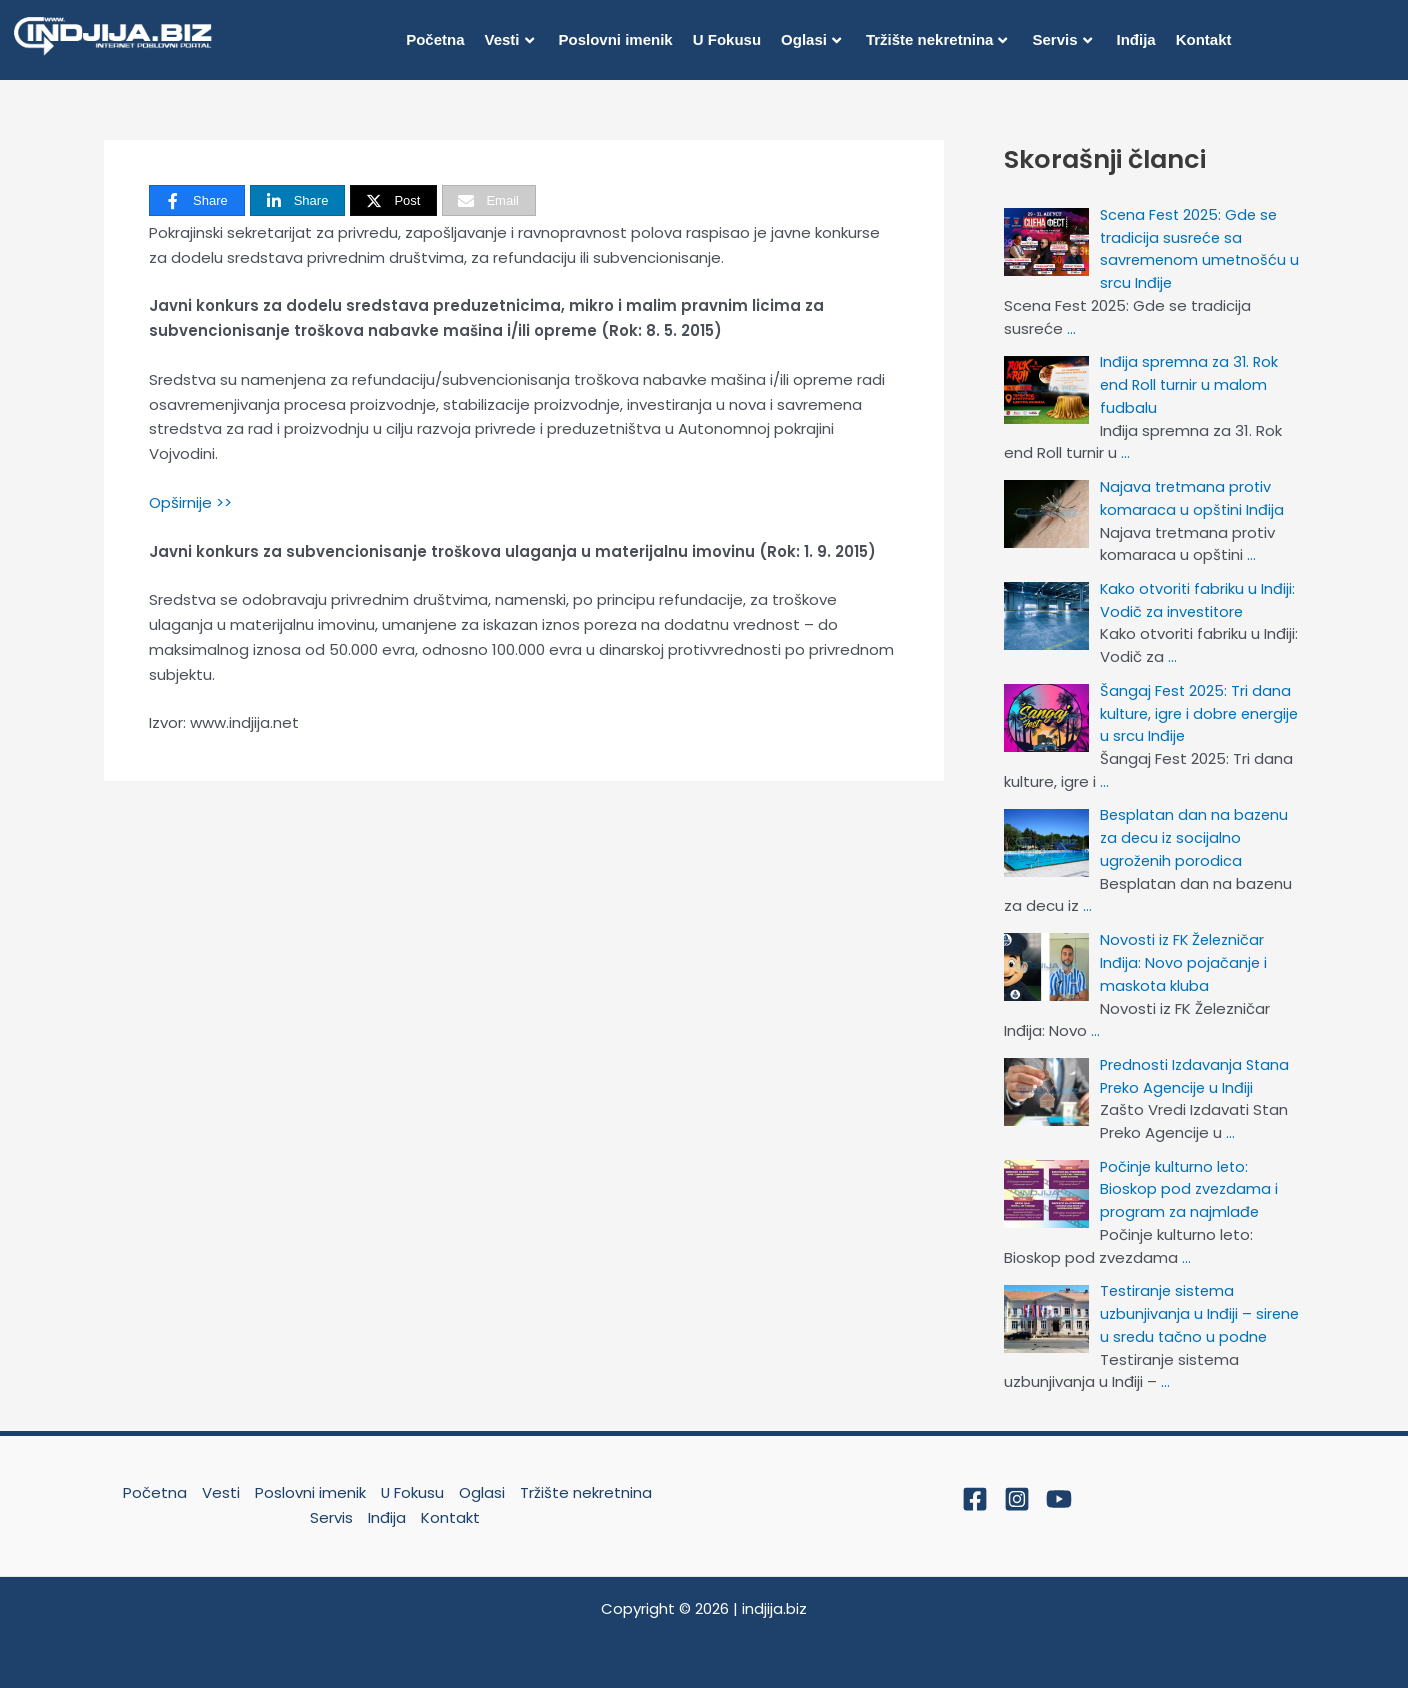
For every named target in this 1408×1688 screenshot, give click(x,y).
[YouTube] (1059, 1491)
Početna (435, 39)
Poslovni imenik (616, 39)
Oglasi (811, 39)
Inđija (1136, 39)
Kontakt (1204, 39)
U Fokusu (727, 39)
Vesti (508, 39)
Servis (1061, 39)
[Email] (489, 200)
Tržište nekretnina (937, 39)
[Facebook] (975, 1491)
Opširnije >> (190, 502)
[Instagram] (1017, 1491)
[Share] (197, 200)
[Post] (393, 200)
